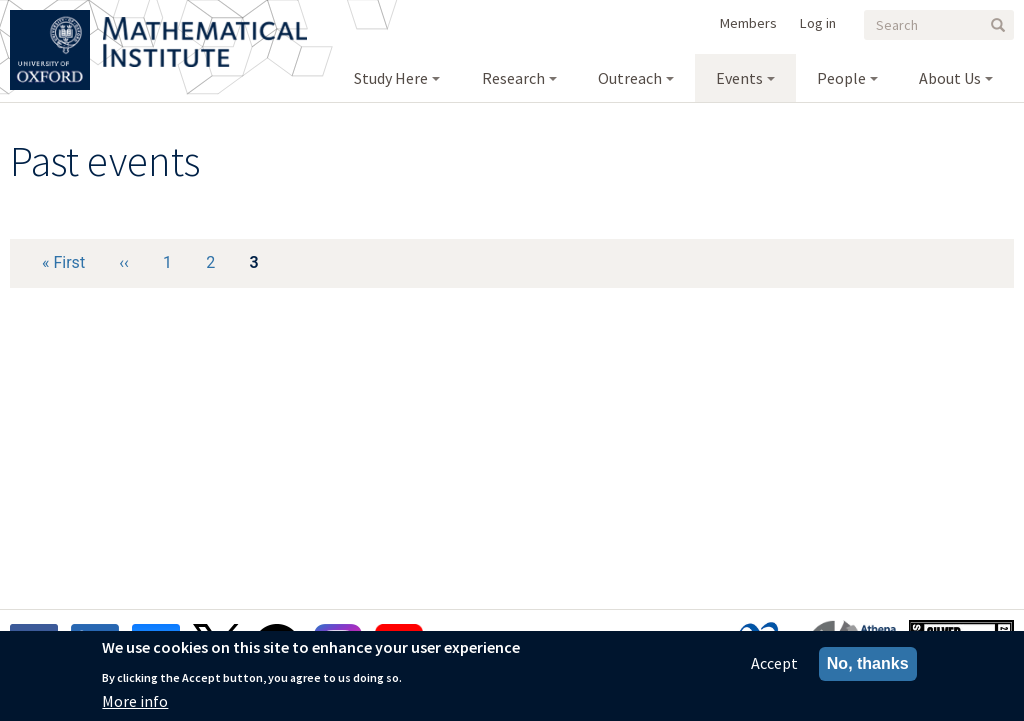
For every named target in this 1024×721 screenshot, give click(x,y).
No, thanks (868, 667)
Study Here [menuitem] (391, 78)
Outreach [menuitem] (630, 78)
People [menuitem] (841, 78)
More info (135, 705)
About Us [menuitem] (950, 78)
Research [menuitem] (513, 78)
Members (748, 23)
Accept (774, 667)
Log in (818, 23)
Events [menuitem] (739, 78)
